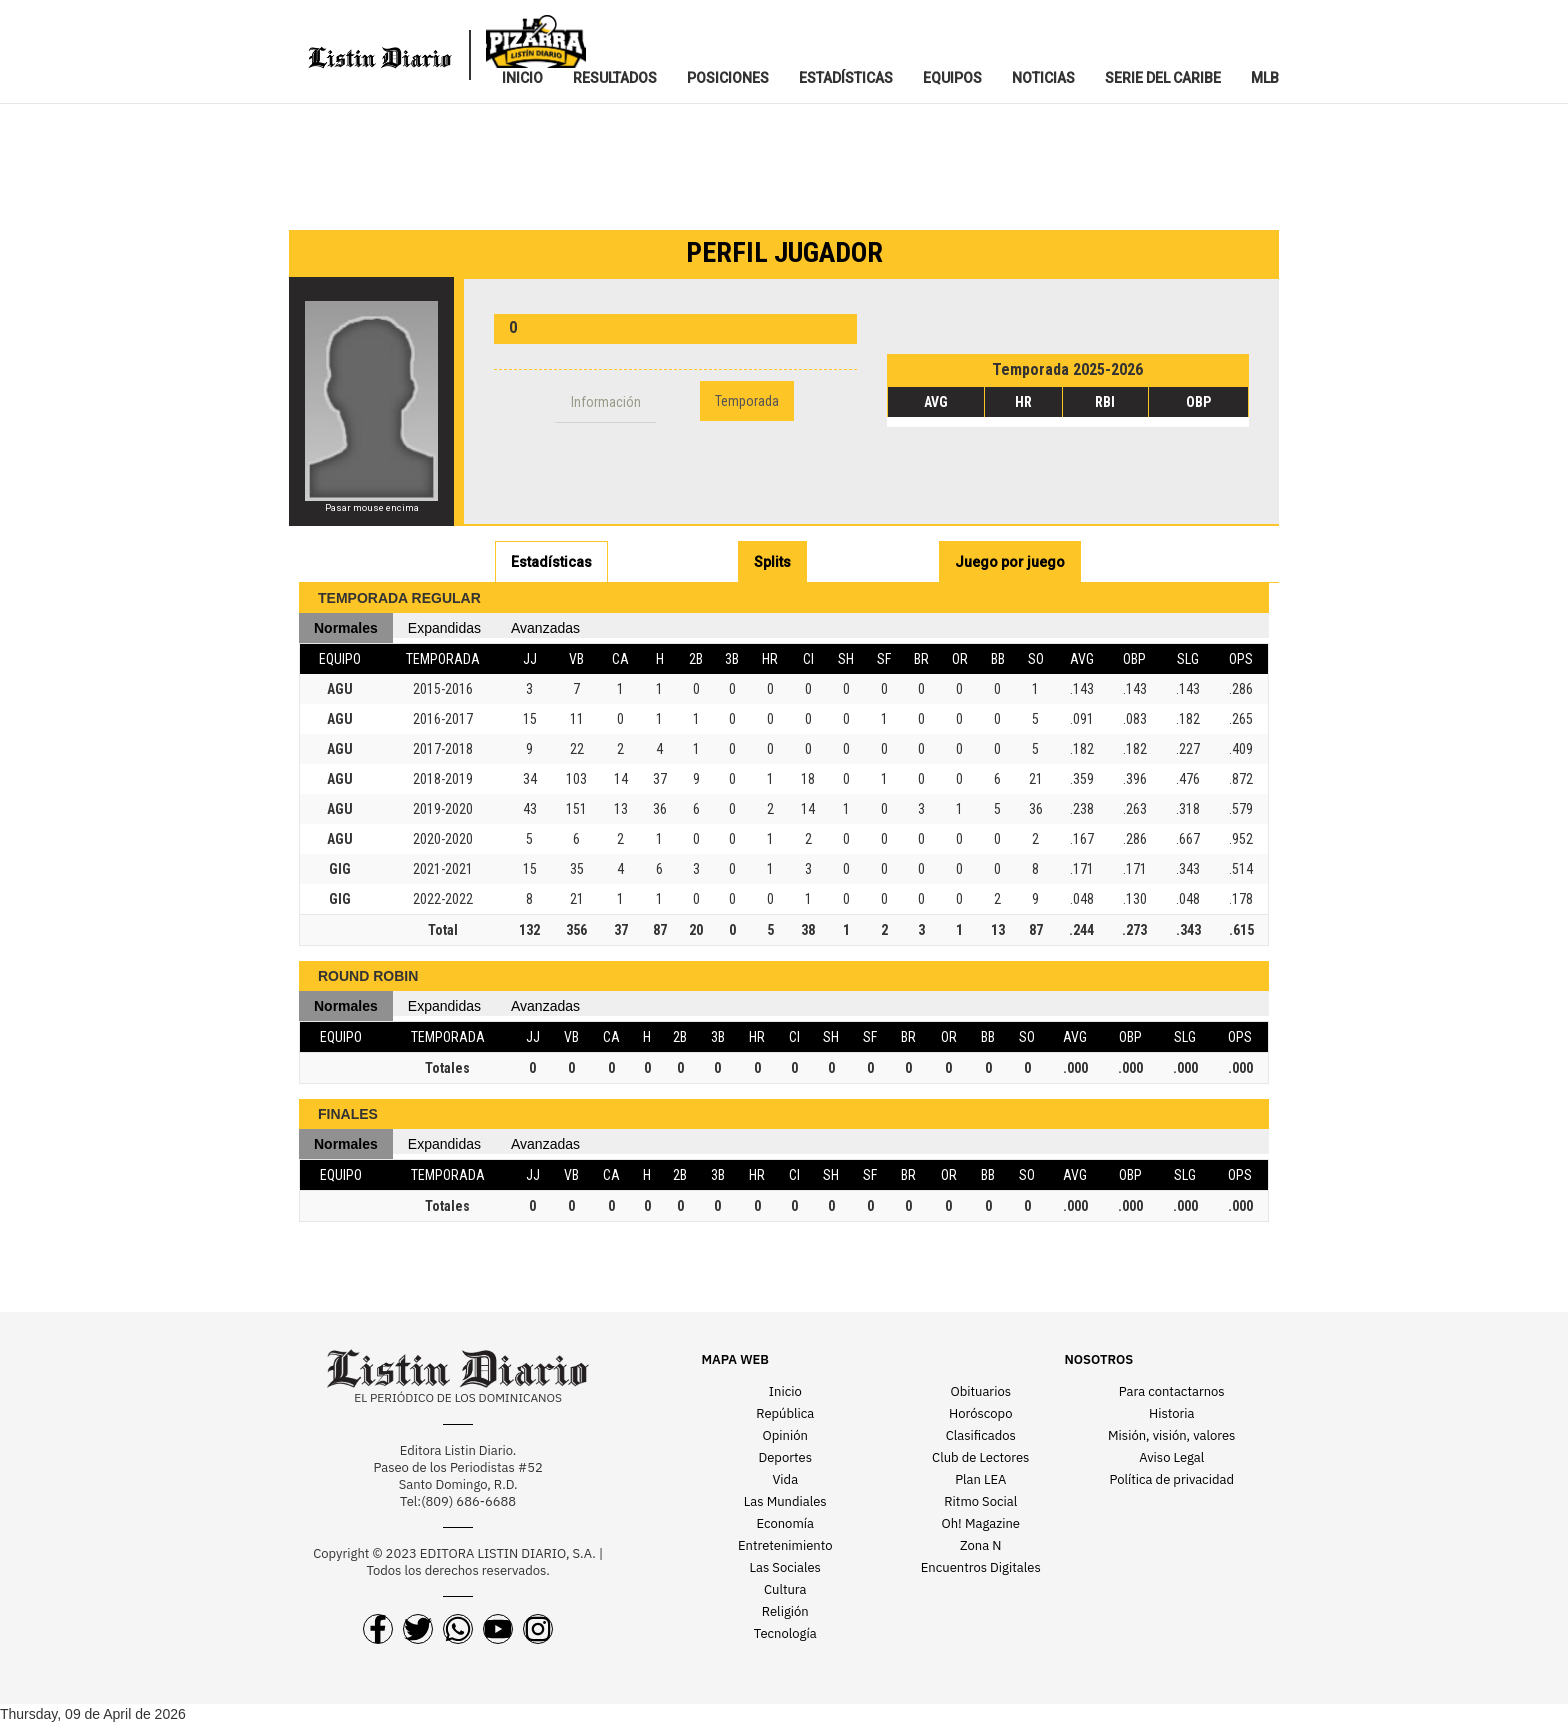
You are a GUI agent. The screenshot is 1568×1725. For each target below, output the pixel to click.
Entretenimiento (785, 1545)
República (785, 1413)
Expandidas (444, 628)
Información (606, 402)
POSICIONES (728, 78)
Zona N (980, 1545)
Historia (1171, 1413)
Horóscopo (980, 1413)
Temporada (747, 401)
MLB (1265, 78)
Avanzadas (545, 628)
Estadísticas (551, 562)
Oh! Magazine (981, 1523)
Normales (346, 628)
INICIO (522, 78)
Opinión (785, 1435)
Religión (785, 1611)
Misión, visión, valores (1171, 1435)
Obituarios (980, 1391)
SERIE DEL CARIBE (1163, 78)
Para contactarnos (1172, 1391)
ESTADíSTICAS (846, 78)
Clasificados (981, 1435)
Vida (785, 1479)
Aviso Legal (1171, 1457)
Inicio (785, 1391)
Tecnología (785, 1633)
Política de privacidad (1172, 1479)
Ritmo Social (980, 1501)
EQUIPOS (952, 78)
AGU (340, 689)
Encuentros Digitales (981, 1567)
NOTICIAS (1043, 78)
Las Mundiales (785, 1501)
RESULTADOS (615, 78)
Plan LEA (980, 1479)
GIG (340, 869)
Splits (772, 562)
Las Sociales (785, 1567)
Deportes (785, 1457)
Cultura (785, 1589)
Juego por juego (1010, 562)
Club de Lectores (980, 1457)
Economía (785, 1523)
